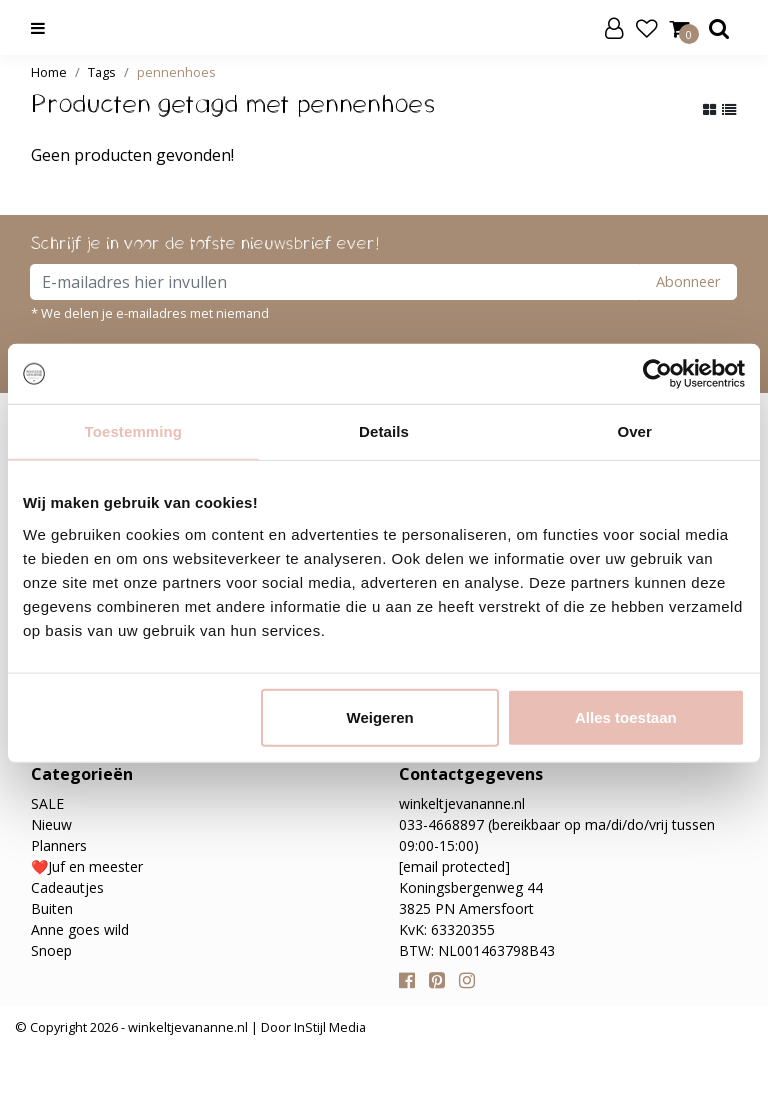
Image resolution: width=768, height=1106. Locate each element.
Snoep (51, 950)
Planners (59, 845)
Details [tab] (384, 431)
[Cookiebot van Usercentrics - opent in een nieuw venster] (657, 374)
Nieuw (51, 824)
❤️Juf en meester (87, 866)
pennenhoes (176, 72)
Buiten (52, 908)
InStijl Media (328, 1027)
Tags (102, 72)
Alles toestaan (626, 716)
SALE (47, 803)
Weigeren (380, 716)
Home (49, 72)
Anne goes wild (80, 929)
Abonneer (688, 281)
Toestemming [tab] (134, 431)
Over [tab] (634, 431)
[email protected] (454, 866)
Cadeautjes (67, 887)
